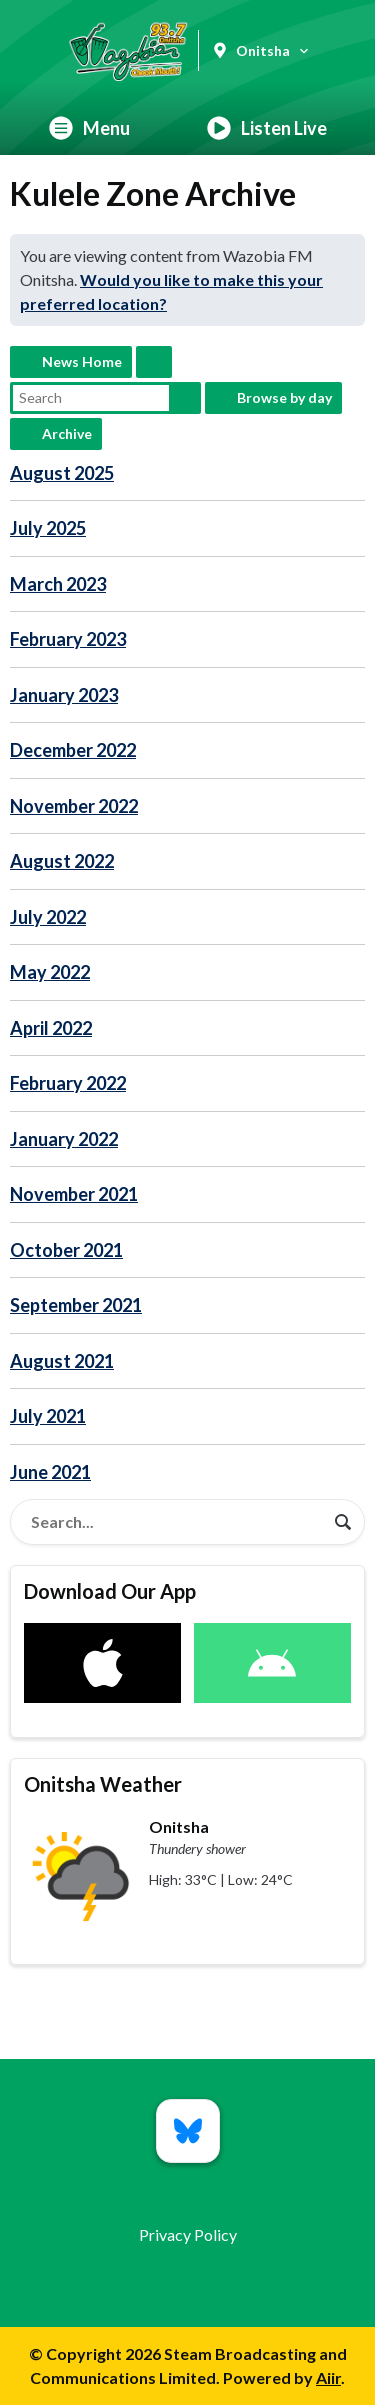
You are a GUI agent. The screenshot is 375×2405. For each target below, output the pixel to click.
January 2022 (64, 1139)
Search (185, 398)
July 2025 (48, 528)
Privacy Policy (188, 2234)
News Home (82, 361)
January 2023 (64, 695)
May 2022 (50, 972)
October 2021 (66, 1250)
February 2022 (68, 1083)
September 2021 (76, 1305)
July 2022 (48, 917)
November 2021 (74, 1194)
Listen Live (267, 128)
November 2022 (74, 806)
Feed (154, 362)
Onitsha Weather (103, 1784)
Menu (89, 128)
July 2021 (48, 1416)
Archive (67, 433)
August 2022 (62, 861)
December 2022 (73, 750)
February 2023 (68, 639)
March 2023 (58, 584)
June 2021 (50, 1472)
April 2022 (51, 1028)
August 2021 (62, 1361)
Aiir (328, 2377)
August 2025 (62, 473)
